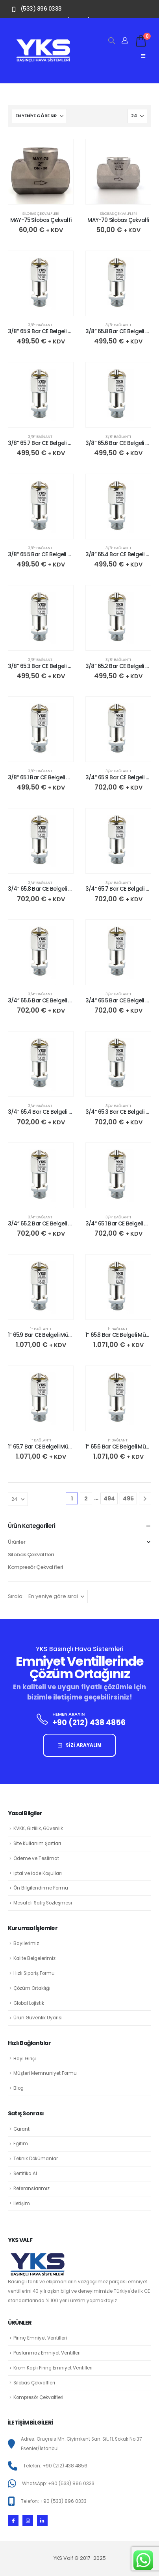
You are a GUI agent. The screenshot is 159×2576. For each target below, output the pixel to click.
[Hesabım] (125, 40)
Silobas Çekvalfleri (40, 213)
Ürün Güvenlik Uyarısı (38, 2018)
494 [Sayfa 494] (109, 1498)
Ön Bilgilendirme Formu (40, 1888)
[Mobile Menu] (143, 56)
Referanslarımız (31, 2188)
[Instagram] (27, 2520)
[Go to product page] (40, 171)
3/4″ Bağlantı (118, 770)
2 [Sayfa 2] (86, 1498)
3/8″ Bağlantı (41, 324)
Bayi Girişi (24, 2059)
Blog (18, 2088)
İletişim (21, 2203)
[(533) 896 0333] (35, 9)
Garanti (22, 2129)
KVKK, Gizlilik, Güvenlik (38, 1828)
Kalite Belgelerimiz (34, 1958)
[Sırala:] (39, 116)
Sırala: (16, 1596)
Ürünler (16, 1542)
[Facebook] (13, 2520)
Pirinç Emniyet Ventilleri (40, 2338)
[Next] (145, 1499)
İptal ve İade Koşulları (37, 1873)
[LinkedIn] (42, 2520)
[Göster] (137, 116)
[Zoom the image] (43, 42)
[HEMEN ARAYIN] (79, 1722)
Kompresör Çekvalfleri (35, 1567)
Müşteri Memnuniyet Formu (45, 2073)
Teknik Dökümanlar (35, 2158)
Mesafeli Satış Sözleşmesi (42, 1903)
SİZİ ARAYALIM (80, 1745)
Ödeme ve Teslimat (36, 1858)
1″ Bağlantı (40, 1328)
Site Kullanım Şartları (37, 1843)
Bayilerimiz (26, 1943)
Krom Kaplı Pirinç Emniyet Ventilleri (52, 2368)
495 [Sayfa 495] (128, 1498)
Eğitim (20, 2144)
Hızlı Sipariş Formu (34, 1973)
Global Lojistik (28, 2003)
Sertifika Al (25, 2173)
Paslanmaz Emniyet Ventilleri (47, 2353)
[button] (111, 41)
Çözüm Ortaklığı (31, 1988)
